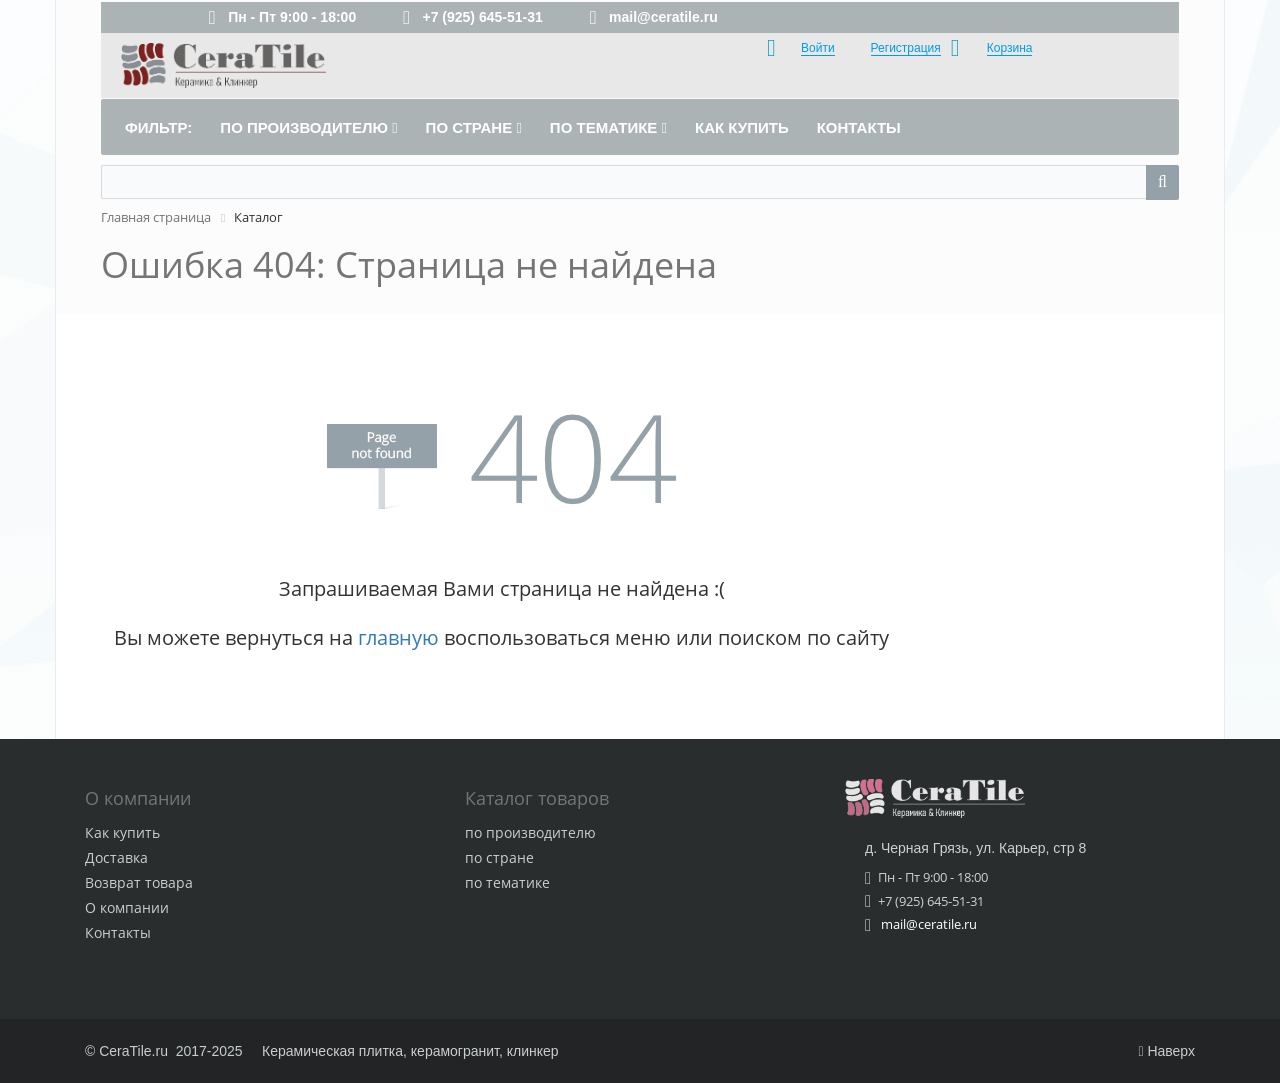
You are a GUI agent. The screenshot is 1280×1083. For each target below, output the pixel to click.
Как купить (122, 832)
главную (398, 637)
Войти (818, 48)
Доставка (116, 857)
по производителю (530, 832)
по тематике (507, 882)
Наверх (1166, 1051)
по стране (499, 857)
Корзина (1010, 48)
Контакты (118, 932)
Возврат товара (139, 882)
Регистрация (906, 48)
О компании (127, 907)
